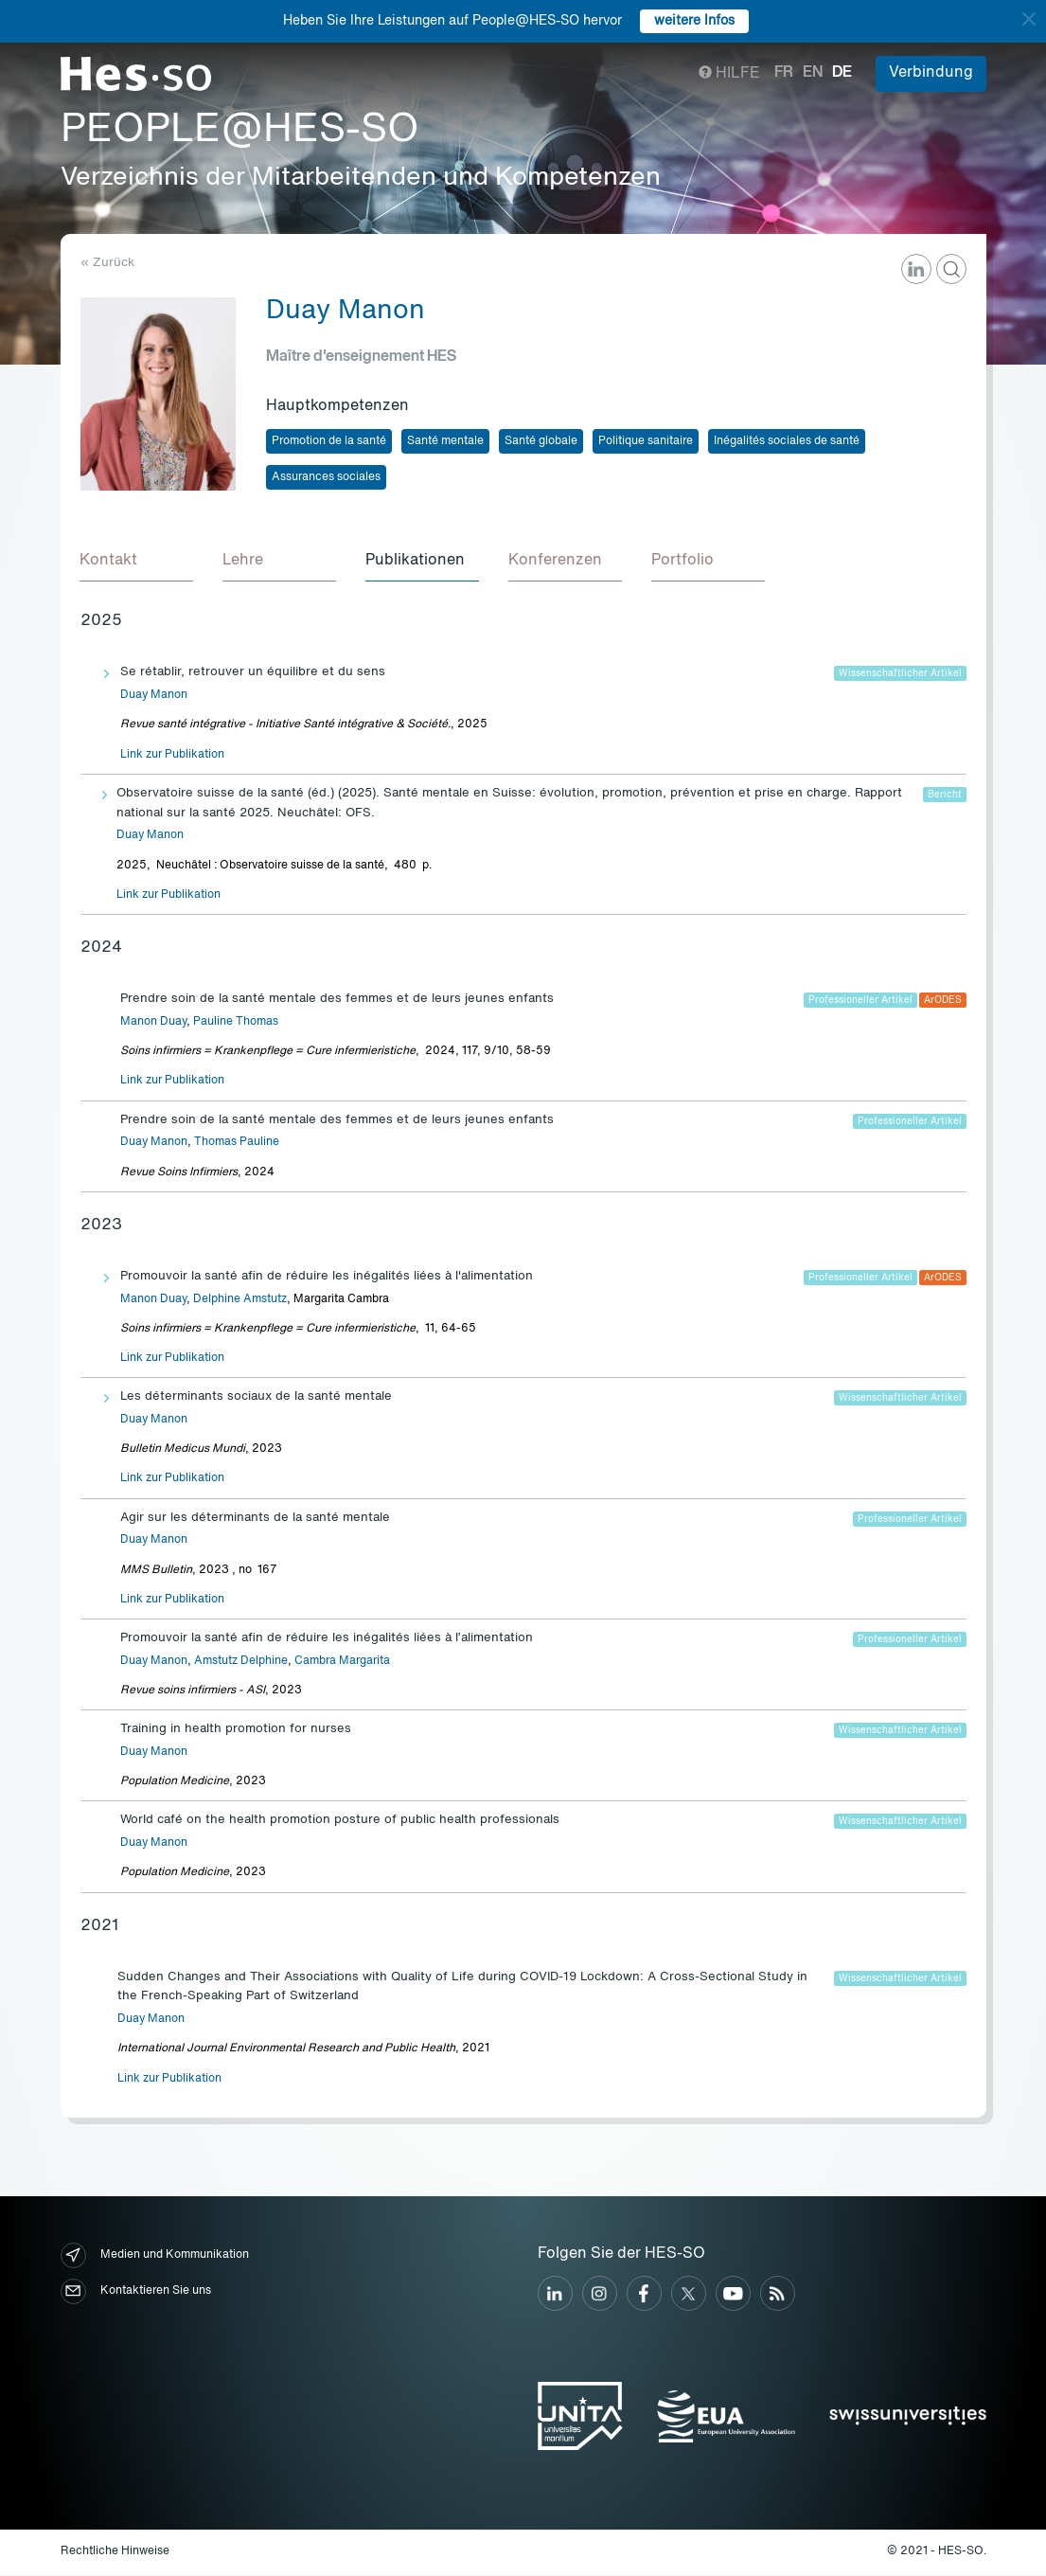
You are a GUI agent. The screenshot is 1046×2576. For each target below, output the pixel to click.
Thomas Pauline (236, 1143)
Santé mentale (445, 441)
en (813, 72)
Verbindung (931, 72)
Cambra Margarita (342, 1662)
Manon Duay (153, 1023)
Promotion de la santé (329, 441)
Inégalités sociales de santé (787, 441)
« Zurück (107, 263)
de (842, 72)
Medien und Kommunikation (155, 2256)
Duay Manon (153, 696)
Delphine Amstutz (240, 1300)
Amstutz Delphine (241, 1662)
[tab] (137, 562)
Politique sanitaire (645, 441)
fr (783, 72)
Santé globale (541, 441)
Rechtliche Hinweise (115, 2552)
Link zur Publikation (172, 755)
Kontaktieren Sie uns (136, 2292)
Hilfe (729, 73)
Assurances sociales (326, 477)
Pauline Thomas (235, 1023)
